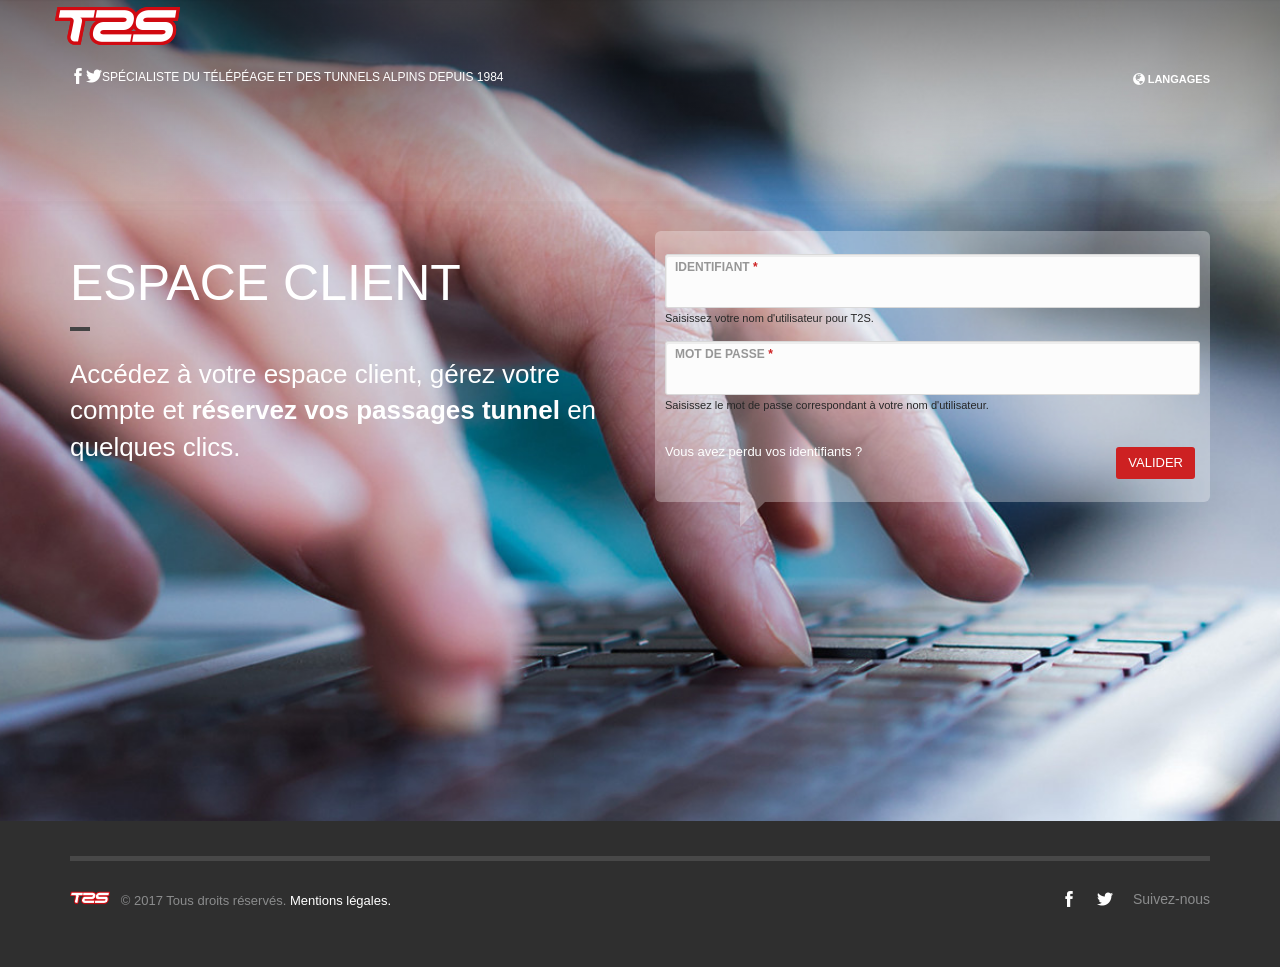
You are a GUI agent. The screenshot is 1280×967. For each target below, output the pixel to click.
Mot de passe (724, 354)
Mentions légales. (340, 900)
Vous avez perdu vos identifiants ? (763, 451)
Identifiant (716, 267)
